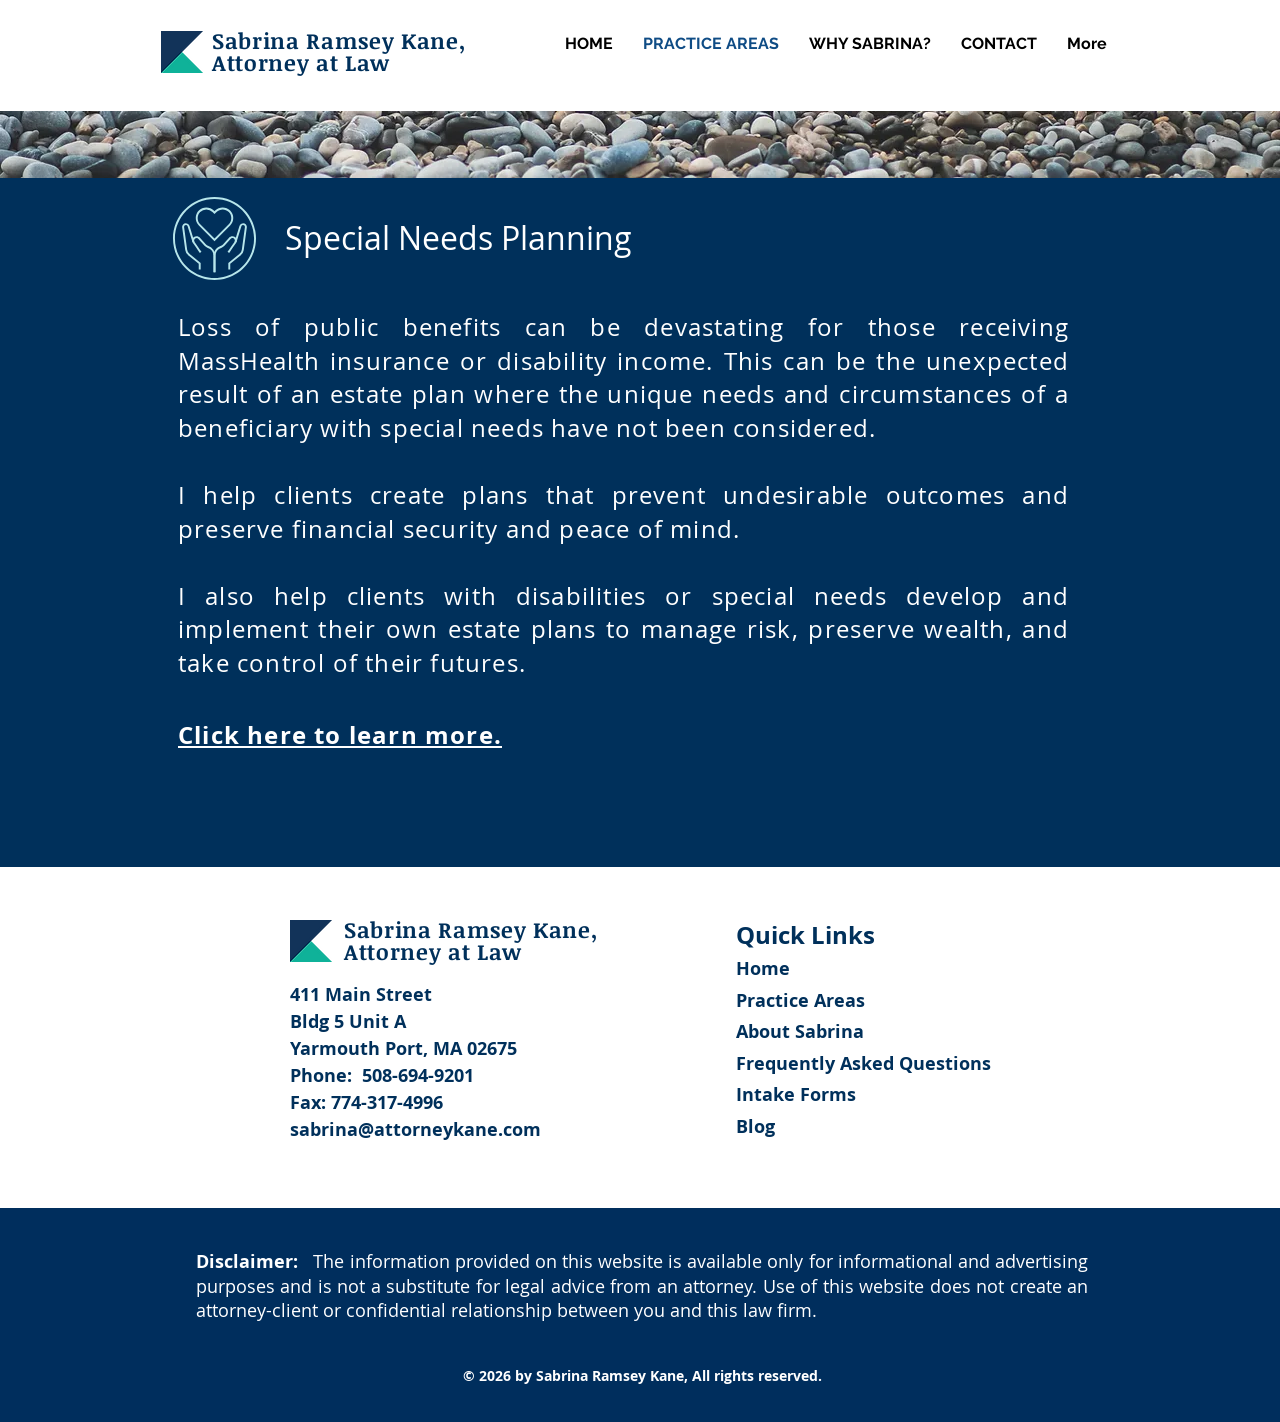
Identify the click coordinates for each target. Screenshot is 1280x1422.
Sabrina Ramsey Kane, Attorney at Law (338, 51)
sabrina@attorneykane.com (415, 1129)
